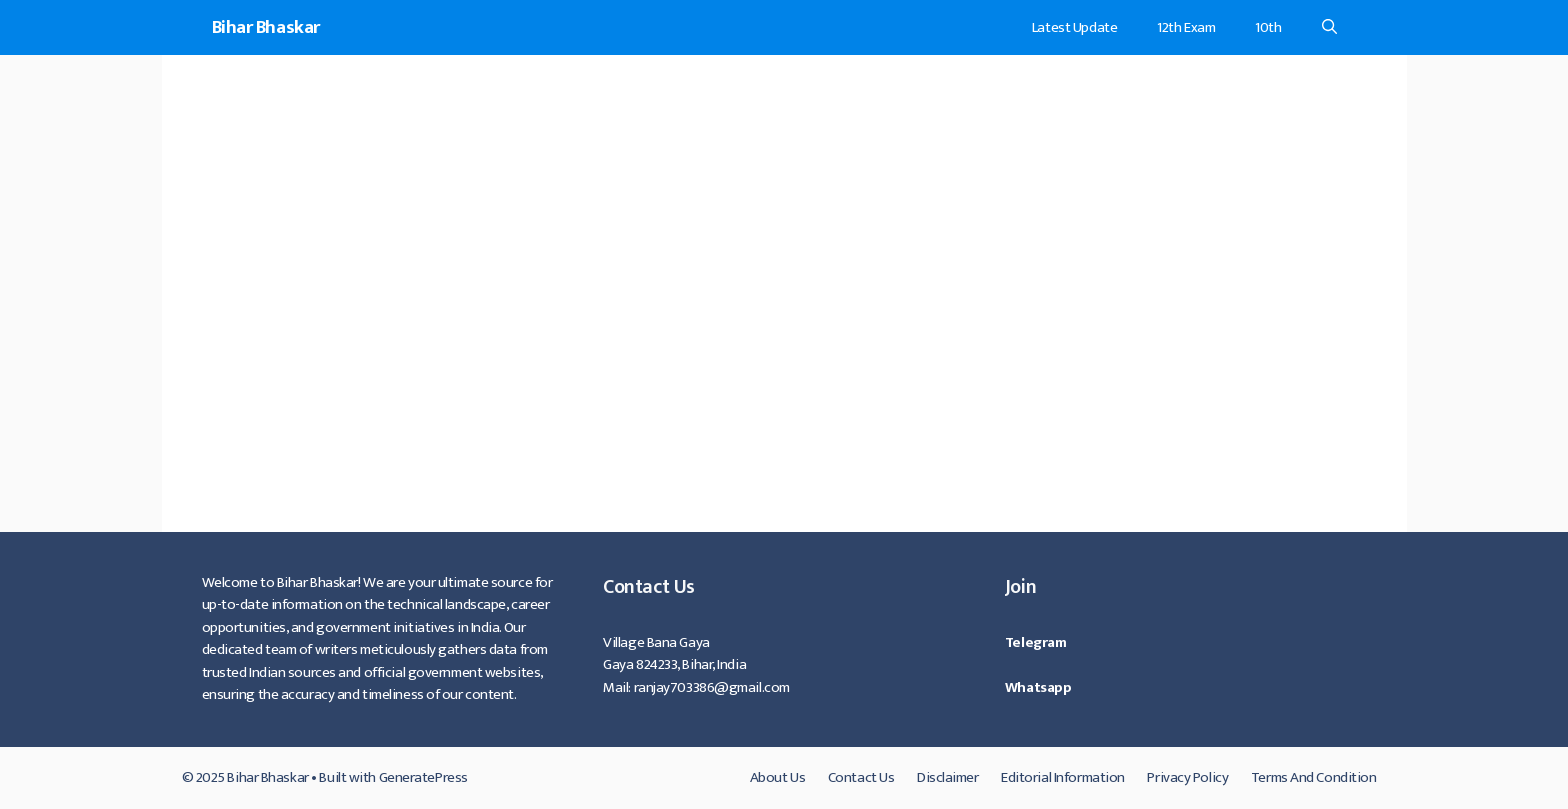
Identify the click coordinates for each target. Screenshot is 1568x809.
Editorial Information (1063, 777)
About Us (777, 777)
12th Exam (1186, 27)
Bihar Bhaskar (266, 27)
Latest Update (1074, 27)
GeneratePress (423, 777)
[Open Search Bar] (1329, 27)
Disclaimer (948, 777)
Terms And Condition (1314, 777)
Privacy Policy (1187, 777)
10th (1268, 27)
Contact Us (861, 777)
